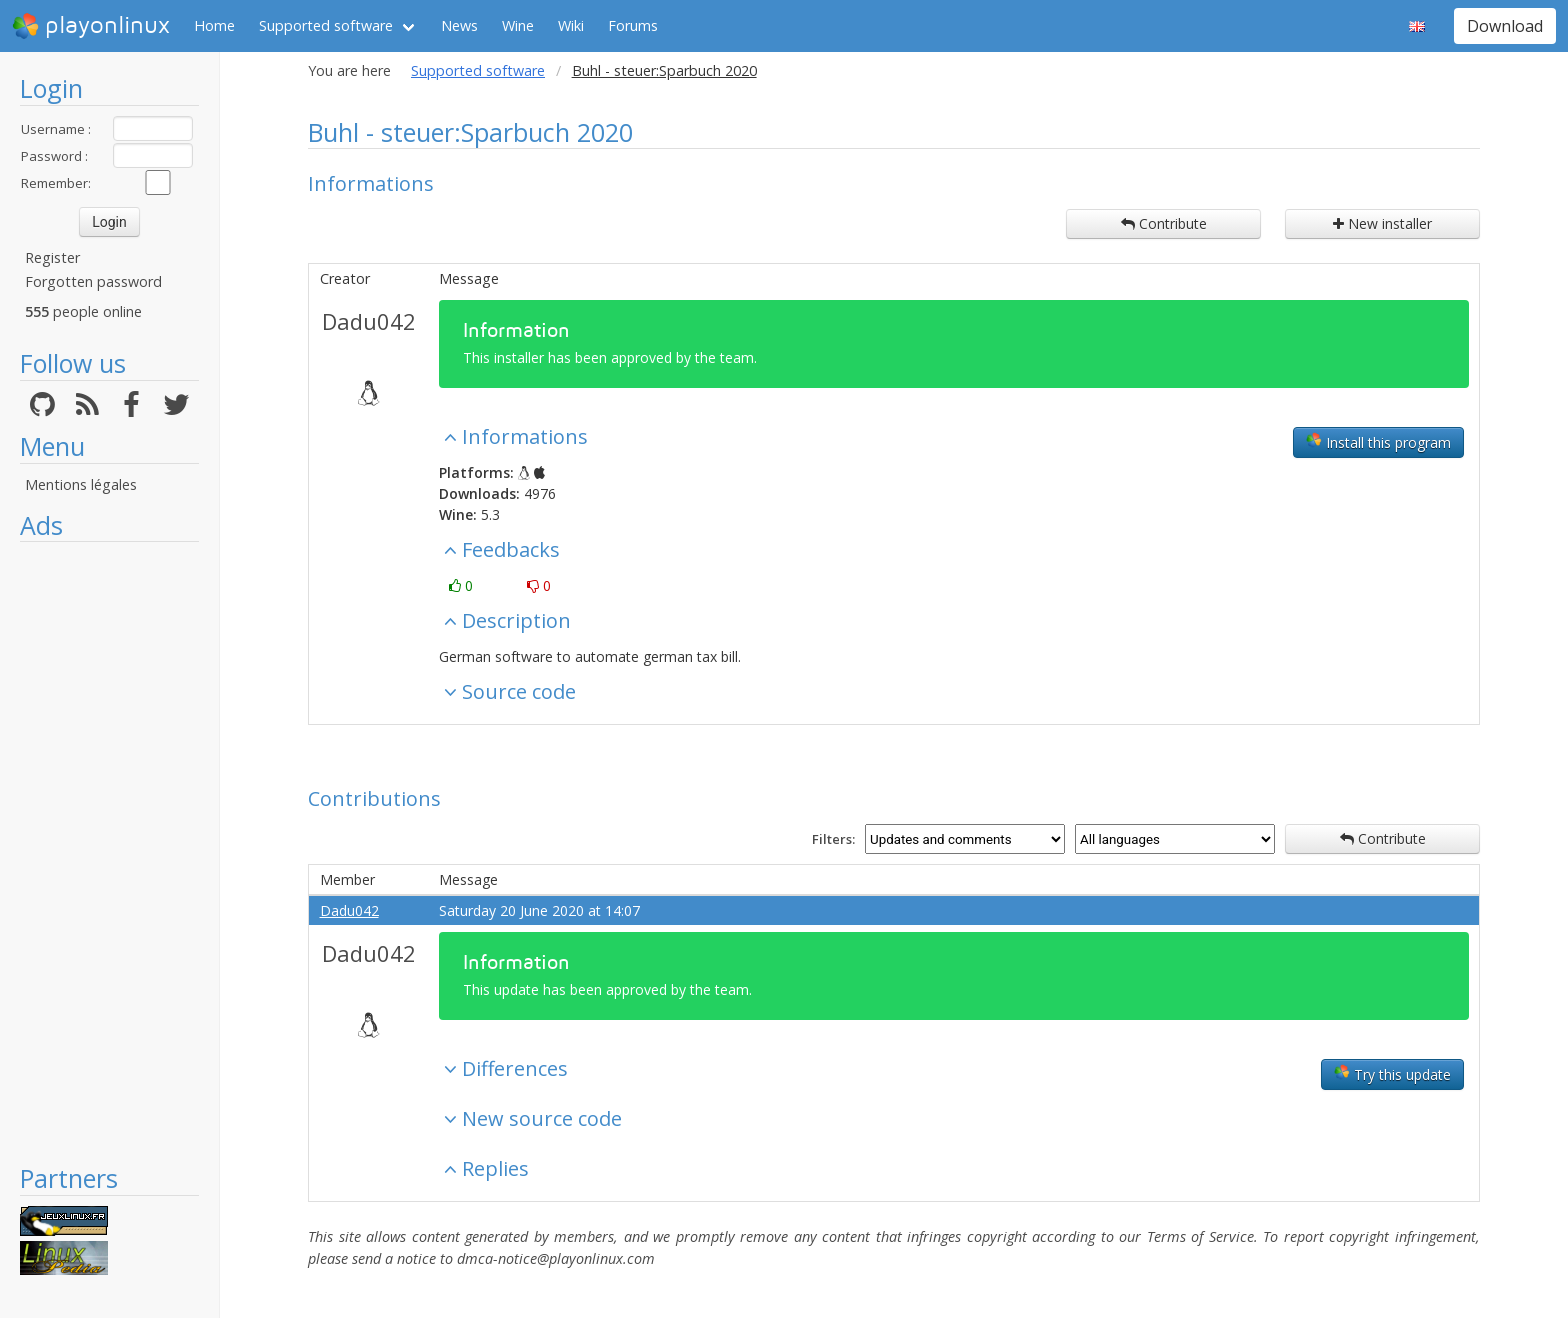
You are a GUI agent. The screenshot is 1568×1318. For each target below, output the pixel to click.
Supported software (326, 25)
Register (52, 257)
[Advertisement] (109, 852)
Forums (633, 25)
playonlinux (91, 26)
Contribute (1164, 223)
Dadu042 (369, 321)
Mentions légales (81, 484)
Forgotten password (93, 281)
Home (214, 25)
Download (1505, 26)
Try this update (1392, 1074)
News (459, 25)
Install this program (1378, 442)
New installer (1382, 223)
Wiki (571, 25)
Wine (518, 25)
